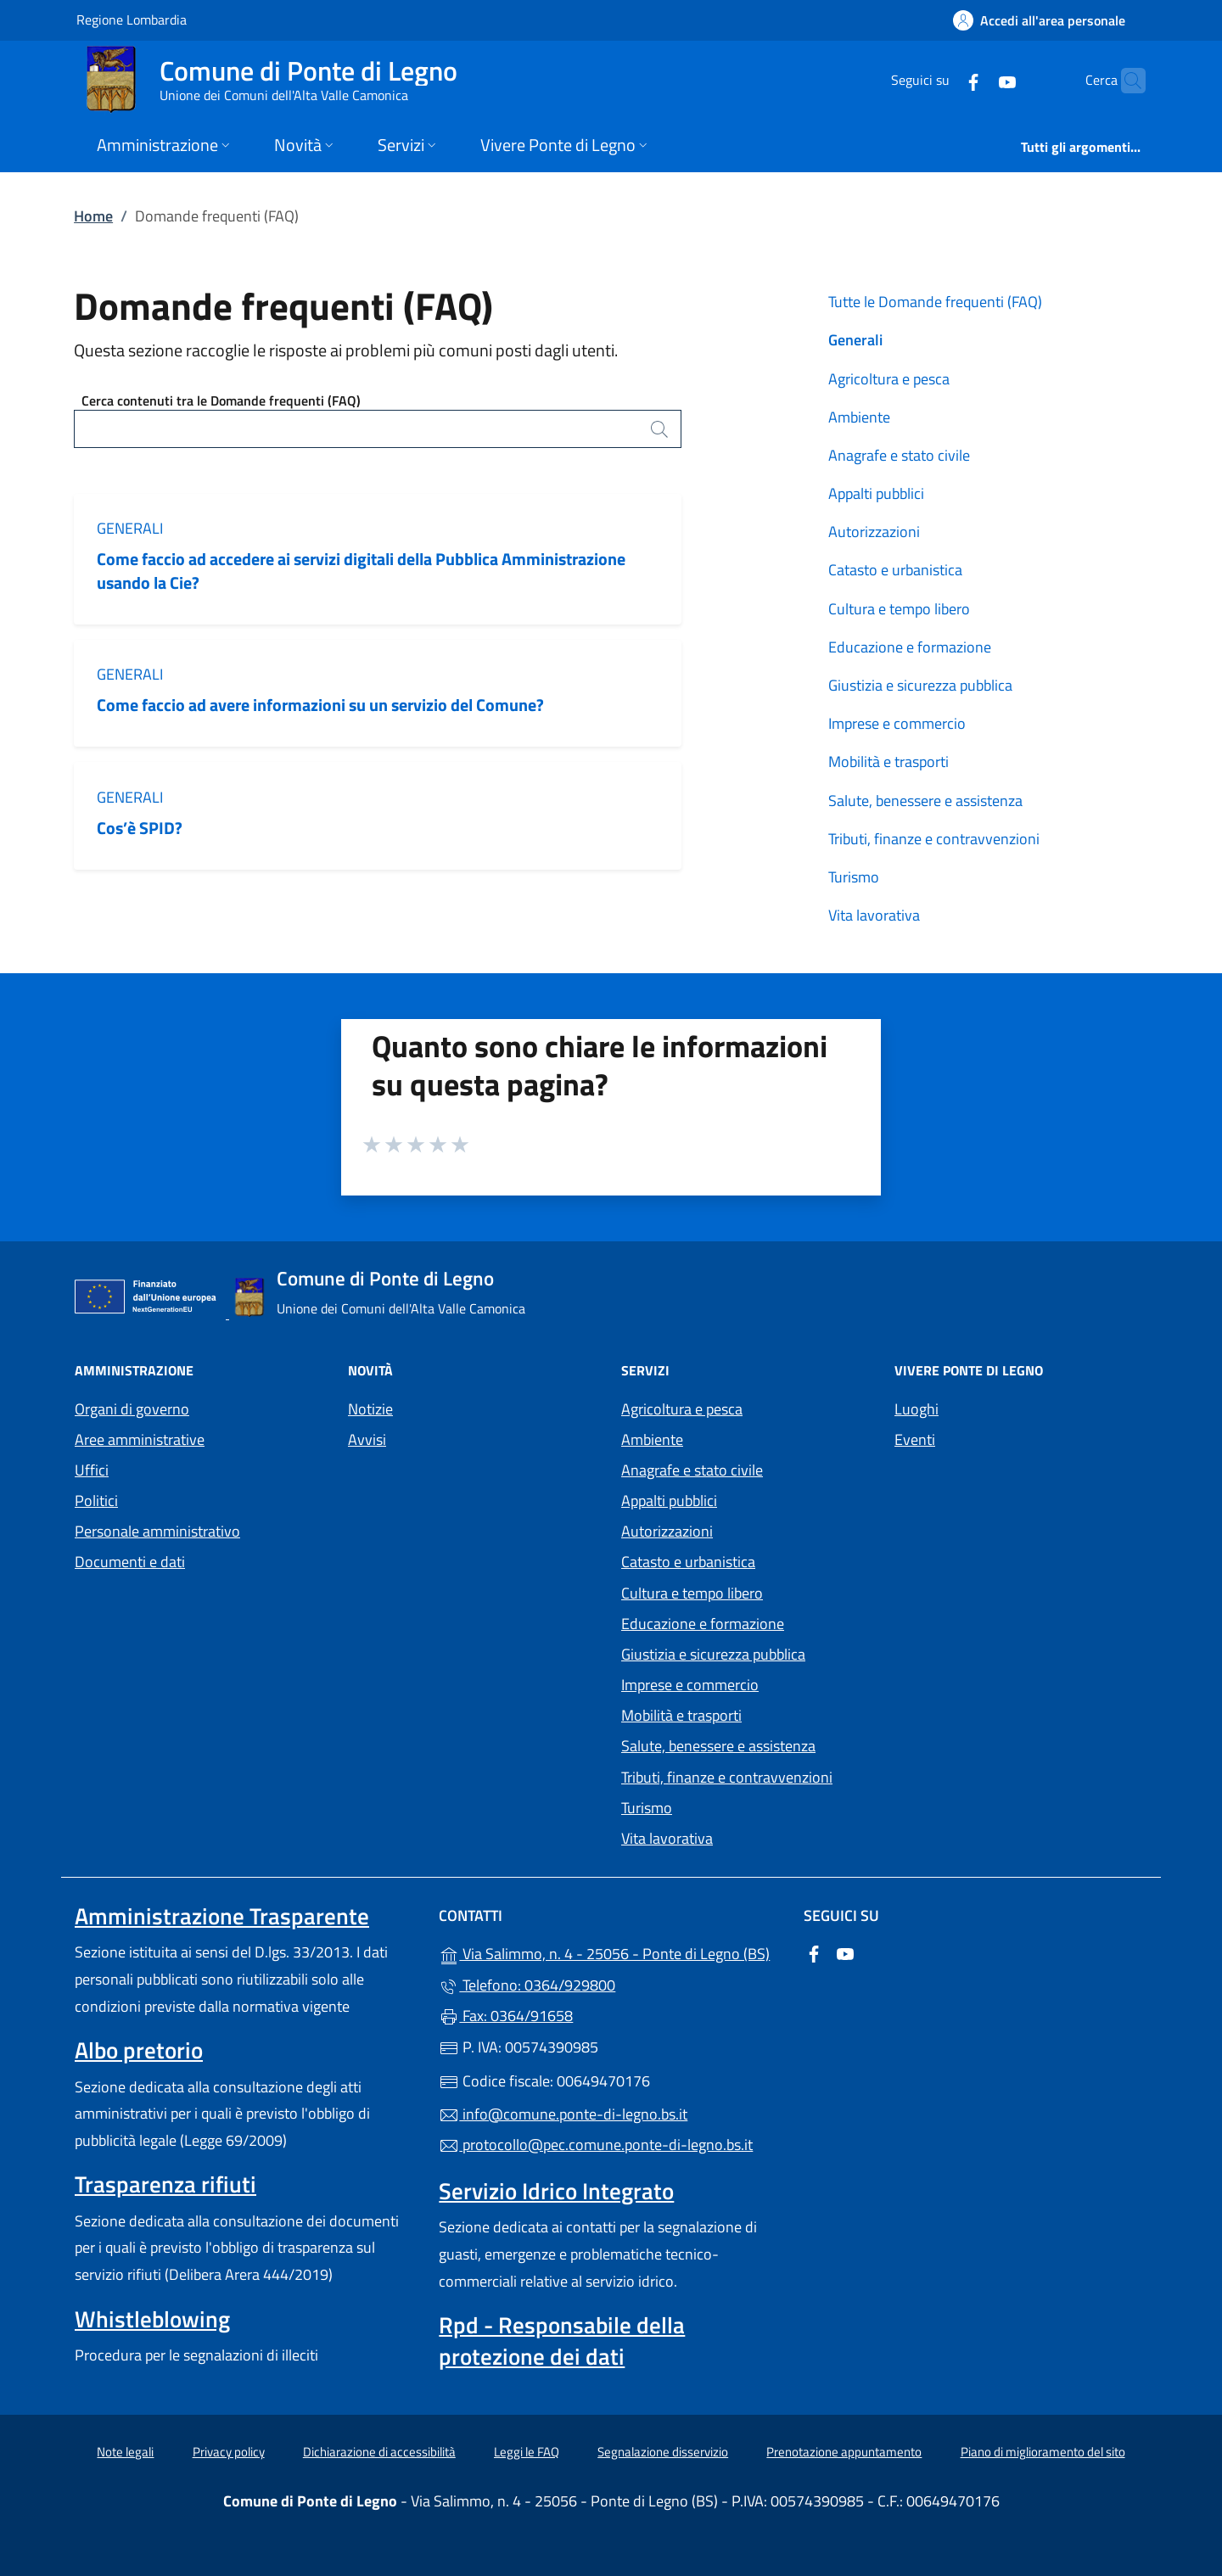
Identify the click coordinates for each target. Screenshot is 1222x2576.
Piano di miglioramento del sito (1043, 2451)
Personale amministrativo (157, 1531)
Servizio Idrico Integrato (556, 2191)
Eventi (914, 1439)
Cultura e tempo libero (899, 608)
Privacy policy (229, 2451)
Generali (130, 528)
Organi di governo (132, 1408)
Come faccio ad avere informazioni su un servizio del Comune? (320, 705)
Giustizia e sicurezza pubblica (920, 685)
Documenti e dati (130, 1561)
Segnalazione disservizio (662, 2451)
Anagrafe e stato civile (899, 455)
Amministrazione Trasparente (222, 1916)
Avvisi (367, 1439)
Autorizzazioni (874, 531)
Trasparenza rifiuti (165, 2184)
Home (93, 215)
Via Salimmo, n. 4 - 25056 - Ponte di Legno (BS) (610, 1952)
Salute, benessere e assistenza (925, 800)
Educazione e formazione (909, 647)
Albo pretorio (139, 2050)
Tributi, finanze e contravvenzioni (934, 838)
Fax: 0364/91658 (506, 2015)
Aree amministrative (140, 1439)
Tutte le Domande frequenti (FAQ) (935, 301)
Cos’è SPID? (141, 828)
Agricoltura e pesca (889, 378)
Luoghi (916, 1408)
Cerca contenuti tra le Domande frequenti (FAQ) (221, 400)
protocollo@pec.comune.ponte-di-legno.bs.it (596, 2144)
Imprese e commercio (897, 723)
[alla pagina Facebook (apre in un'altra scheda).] (940, 80)
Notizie (370, 1408)
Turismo (853, 876)
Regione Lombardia (131, 19)
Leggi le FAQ (526, 2451)
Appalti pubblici (876, 493)
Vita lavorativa (874, 915)
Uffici (92, 1470)
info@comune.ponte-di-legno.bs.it (563, 2114)
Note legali (125, 2451)
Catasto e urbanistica (895, 569)
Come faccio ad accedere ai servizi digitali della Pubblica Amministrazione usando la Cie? (361, 570)
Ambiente (859, 417)
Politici (96, 1500)
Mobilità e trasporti (888, 761)
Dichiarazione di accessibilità (379, 2451)
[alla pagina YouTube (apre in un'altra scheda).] (974, 80)
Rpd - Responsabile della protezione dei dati (562, 2340)
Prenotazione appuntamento (844, 2451)
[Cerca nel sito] (1125, 80)
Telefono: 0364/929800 (527, 1985)
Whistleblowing (152, 2319)
